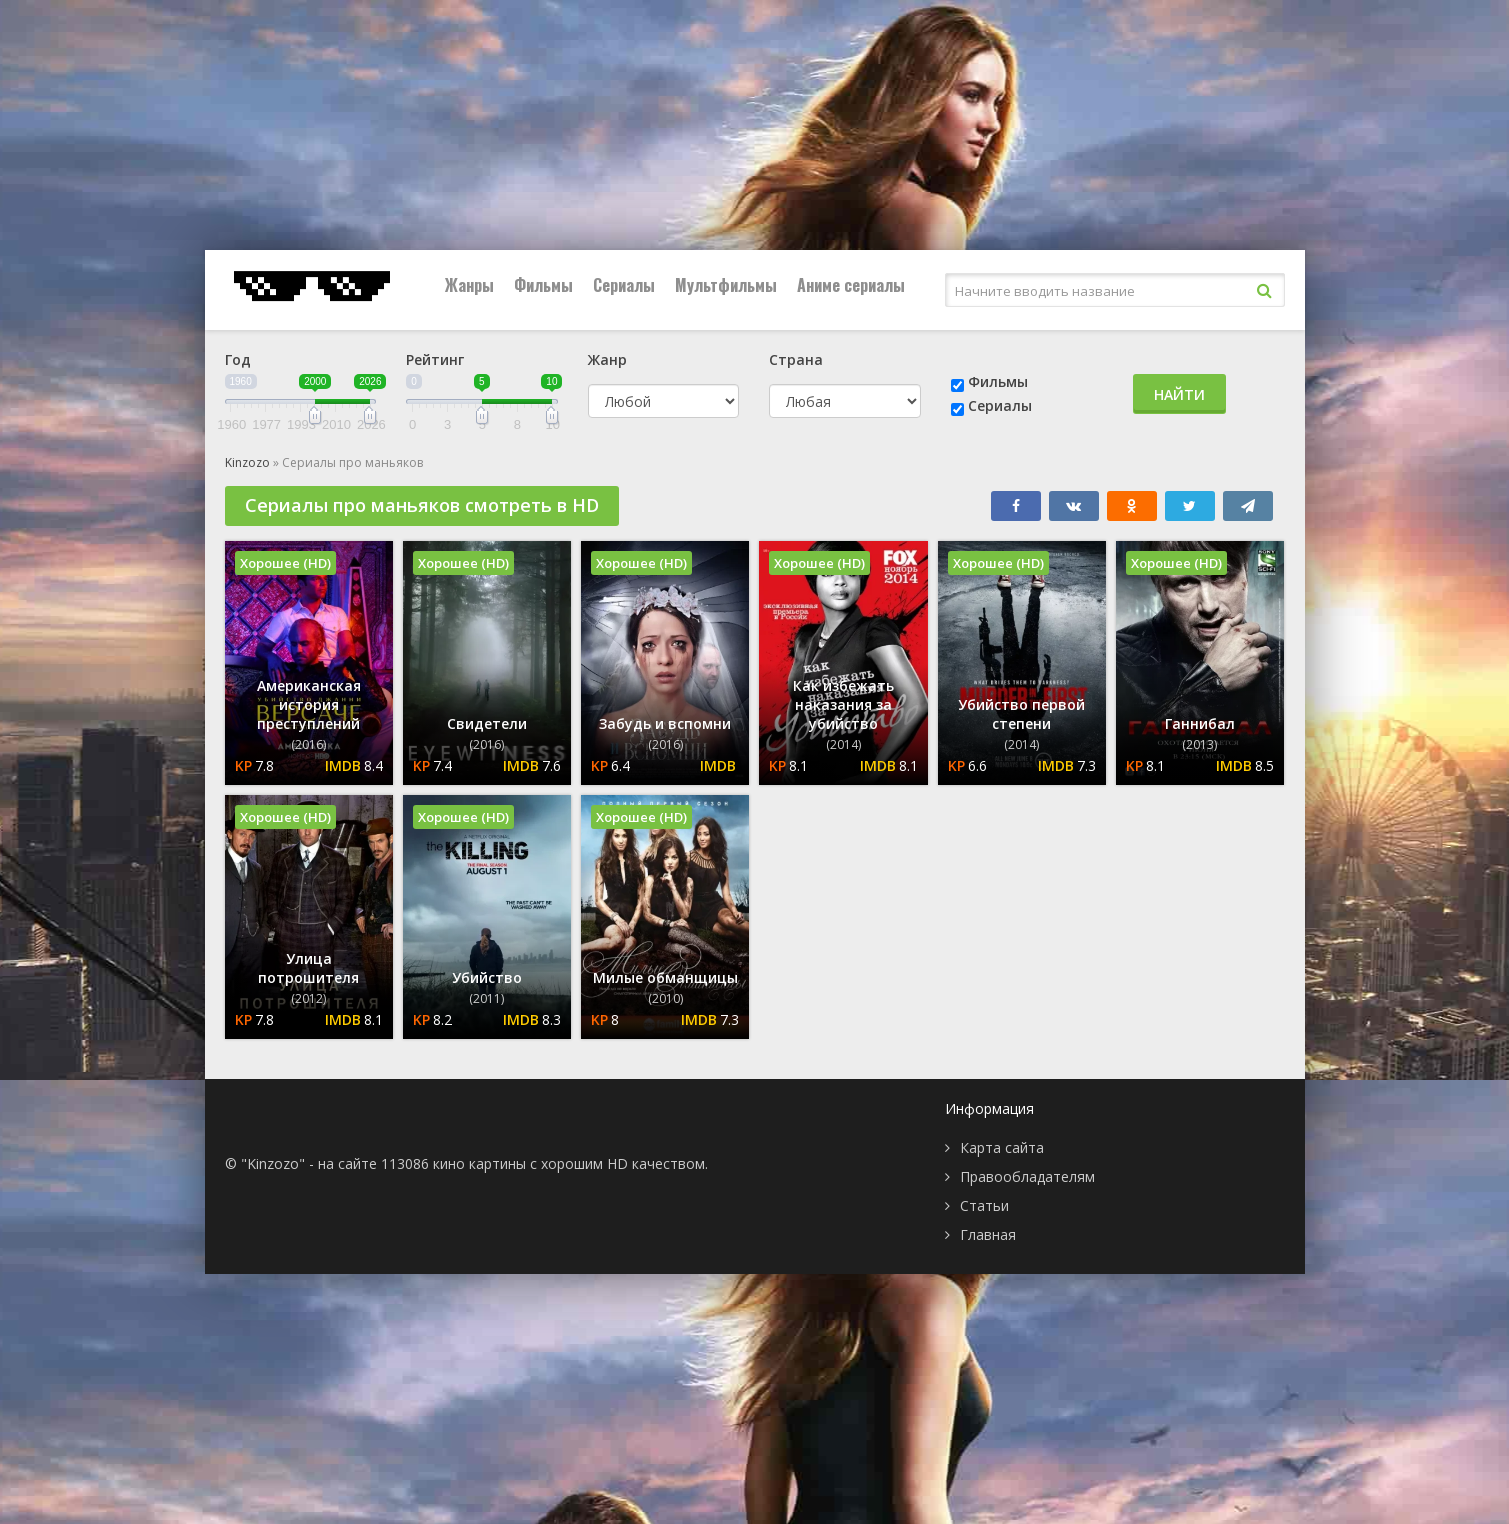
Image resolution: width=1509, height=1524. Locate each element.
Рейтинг (435, 359)
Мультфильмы (726, 285)
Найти (1179, 394)
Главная (988, 1234)
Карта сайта (1002, 1147)
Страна (796, 359)
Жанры (469, 285)
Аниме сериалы (851, 285)
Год (238, 359)
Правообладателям (1027, 1176)
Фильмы (543, 285)
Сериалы (624, 285)
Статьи (984, 1205)
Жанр (607, 359)
